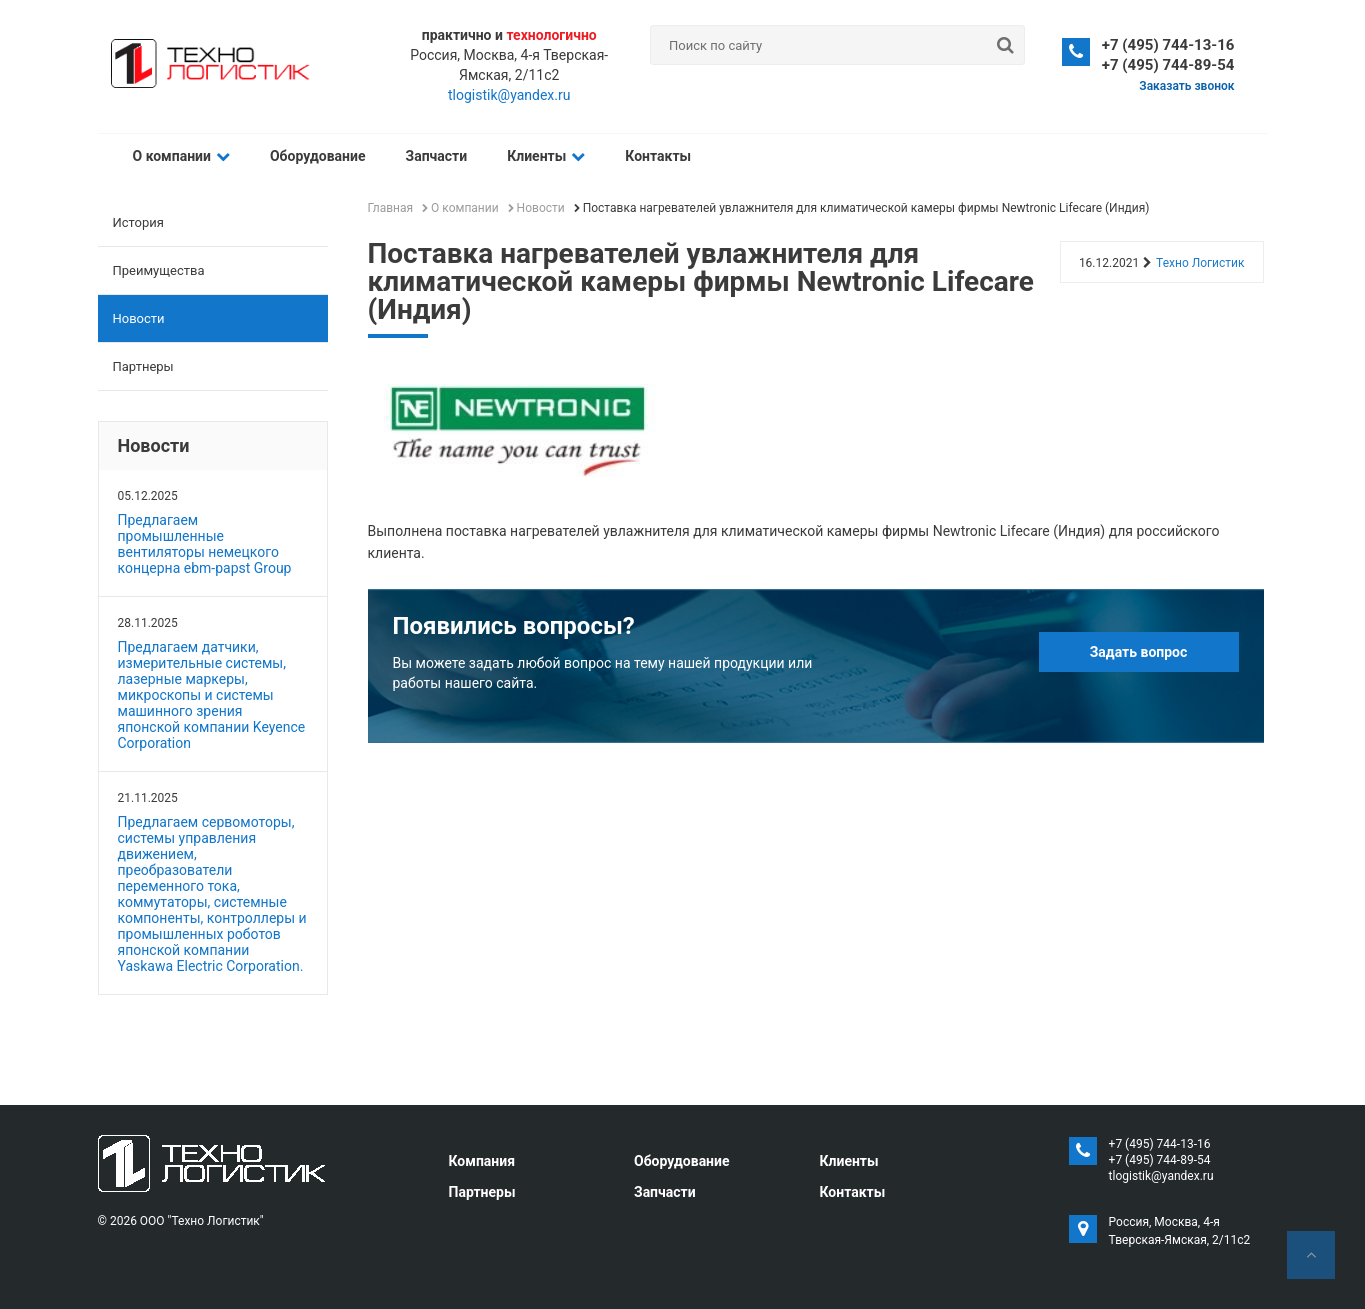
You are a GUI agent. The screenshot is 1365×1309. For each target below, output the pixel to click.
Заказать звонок (1186, 86)
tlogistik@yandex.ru (509, 95)
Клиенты (546, 156)
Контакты (658, 156)
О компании (181, 156)
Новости (139, 318)
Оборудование (318, 156)
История (138, 222)
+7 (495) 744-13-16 (1168, 45)
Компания (482, 1161)
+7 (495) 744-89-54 (1168, 65)
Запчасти (437, 156)
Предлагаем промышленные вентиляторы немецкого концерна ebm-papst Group (205, 544)
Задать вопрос (1139, 652)
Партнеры (143, 366)
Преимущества (159, 270)
